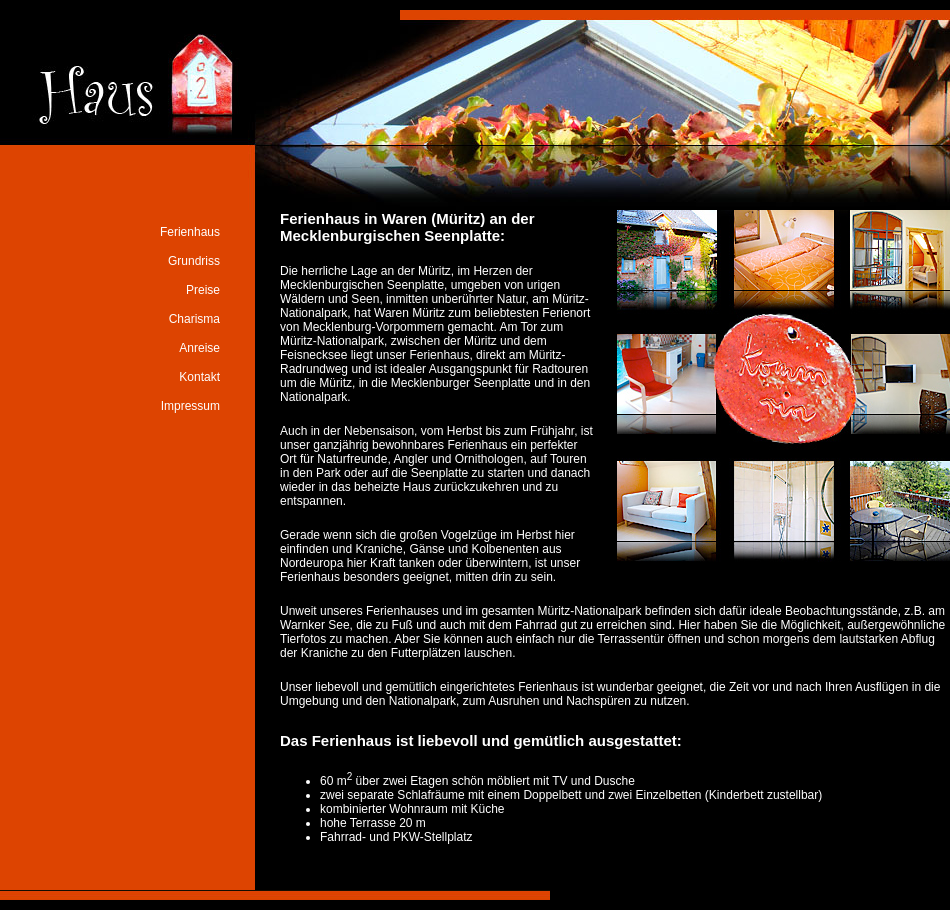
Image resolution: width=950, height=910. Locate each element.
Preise (203, 290)
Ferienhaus (190, 232)
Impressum (190, 406)
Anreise (199, 348)
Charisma (194, 319)
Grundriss (194, 261)
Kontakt (199, 377)
